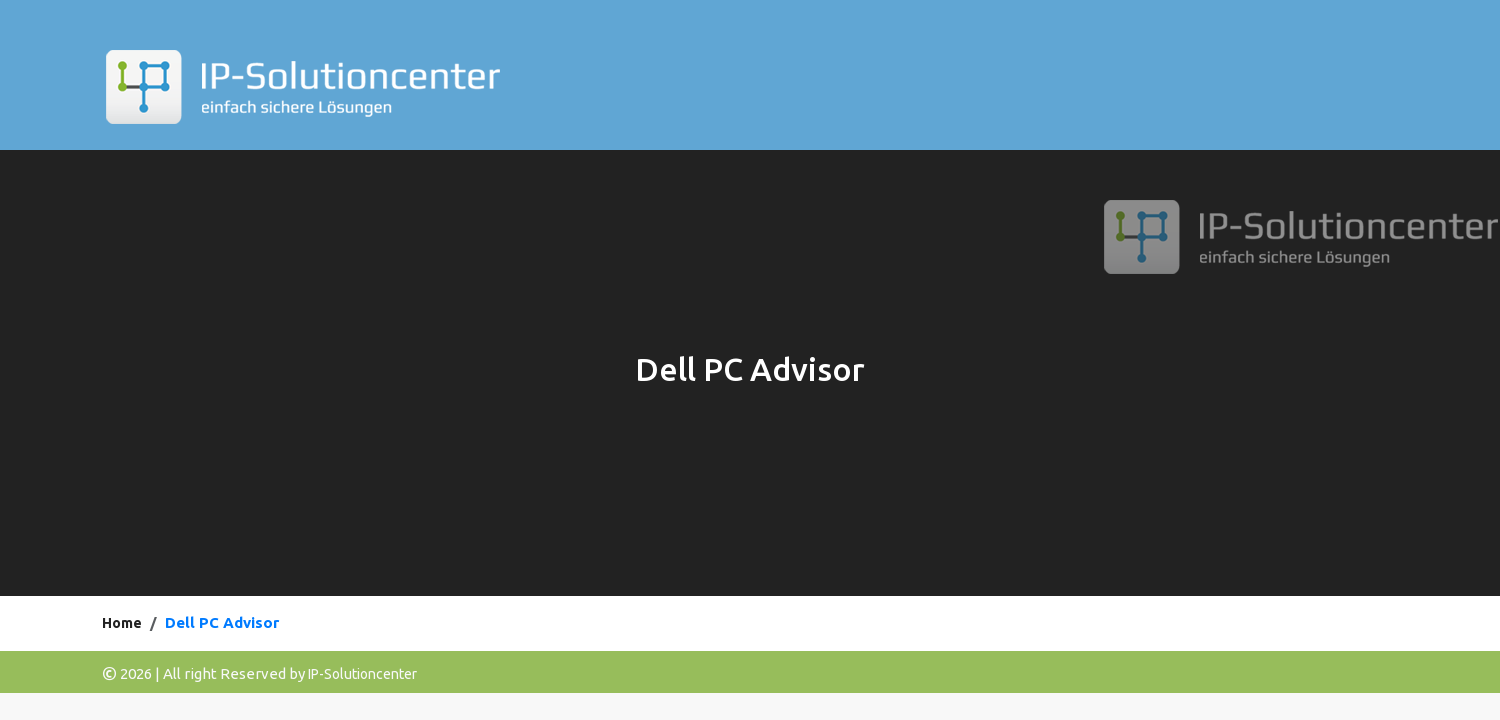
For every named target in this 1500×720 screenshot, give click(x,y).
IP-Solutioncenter (362, 674)
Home (122, 623)
